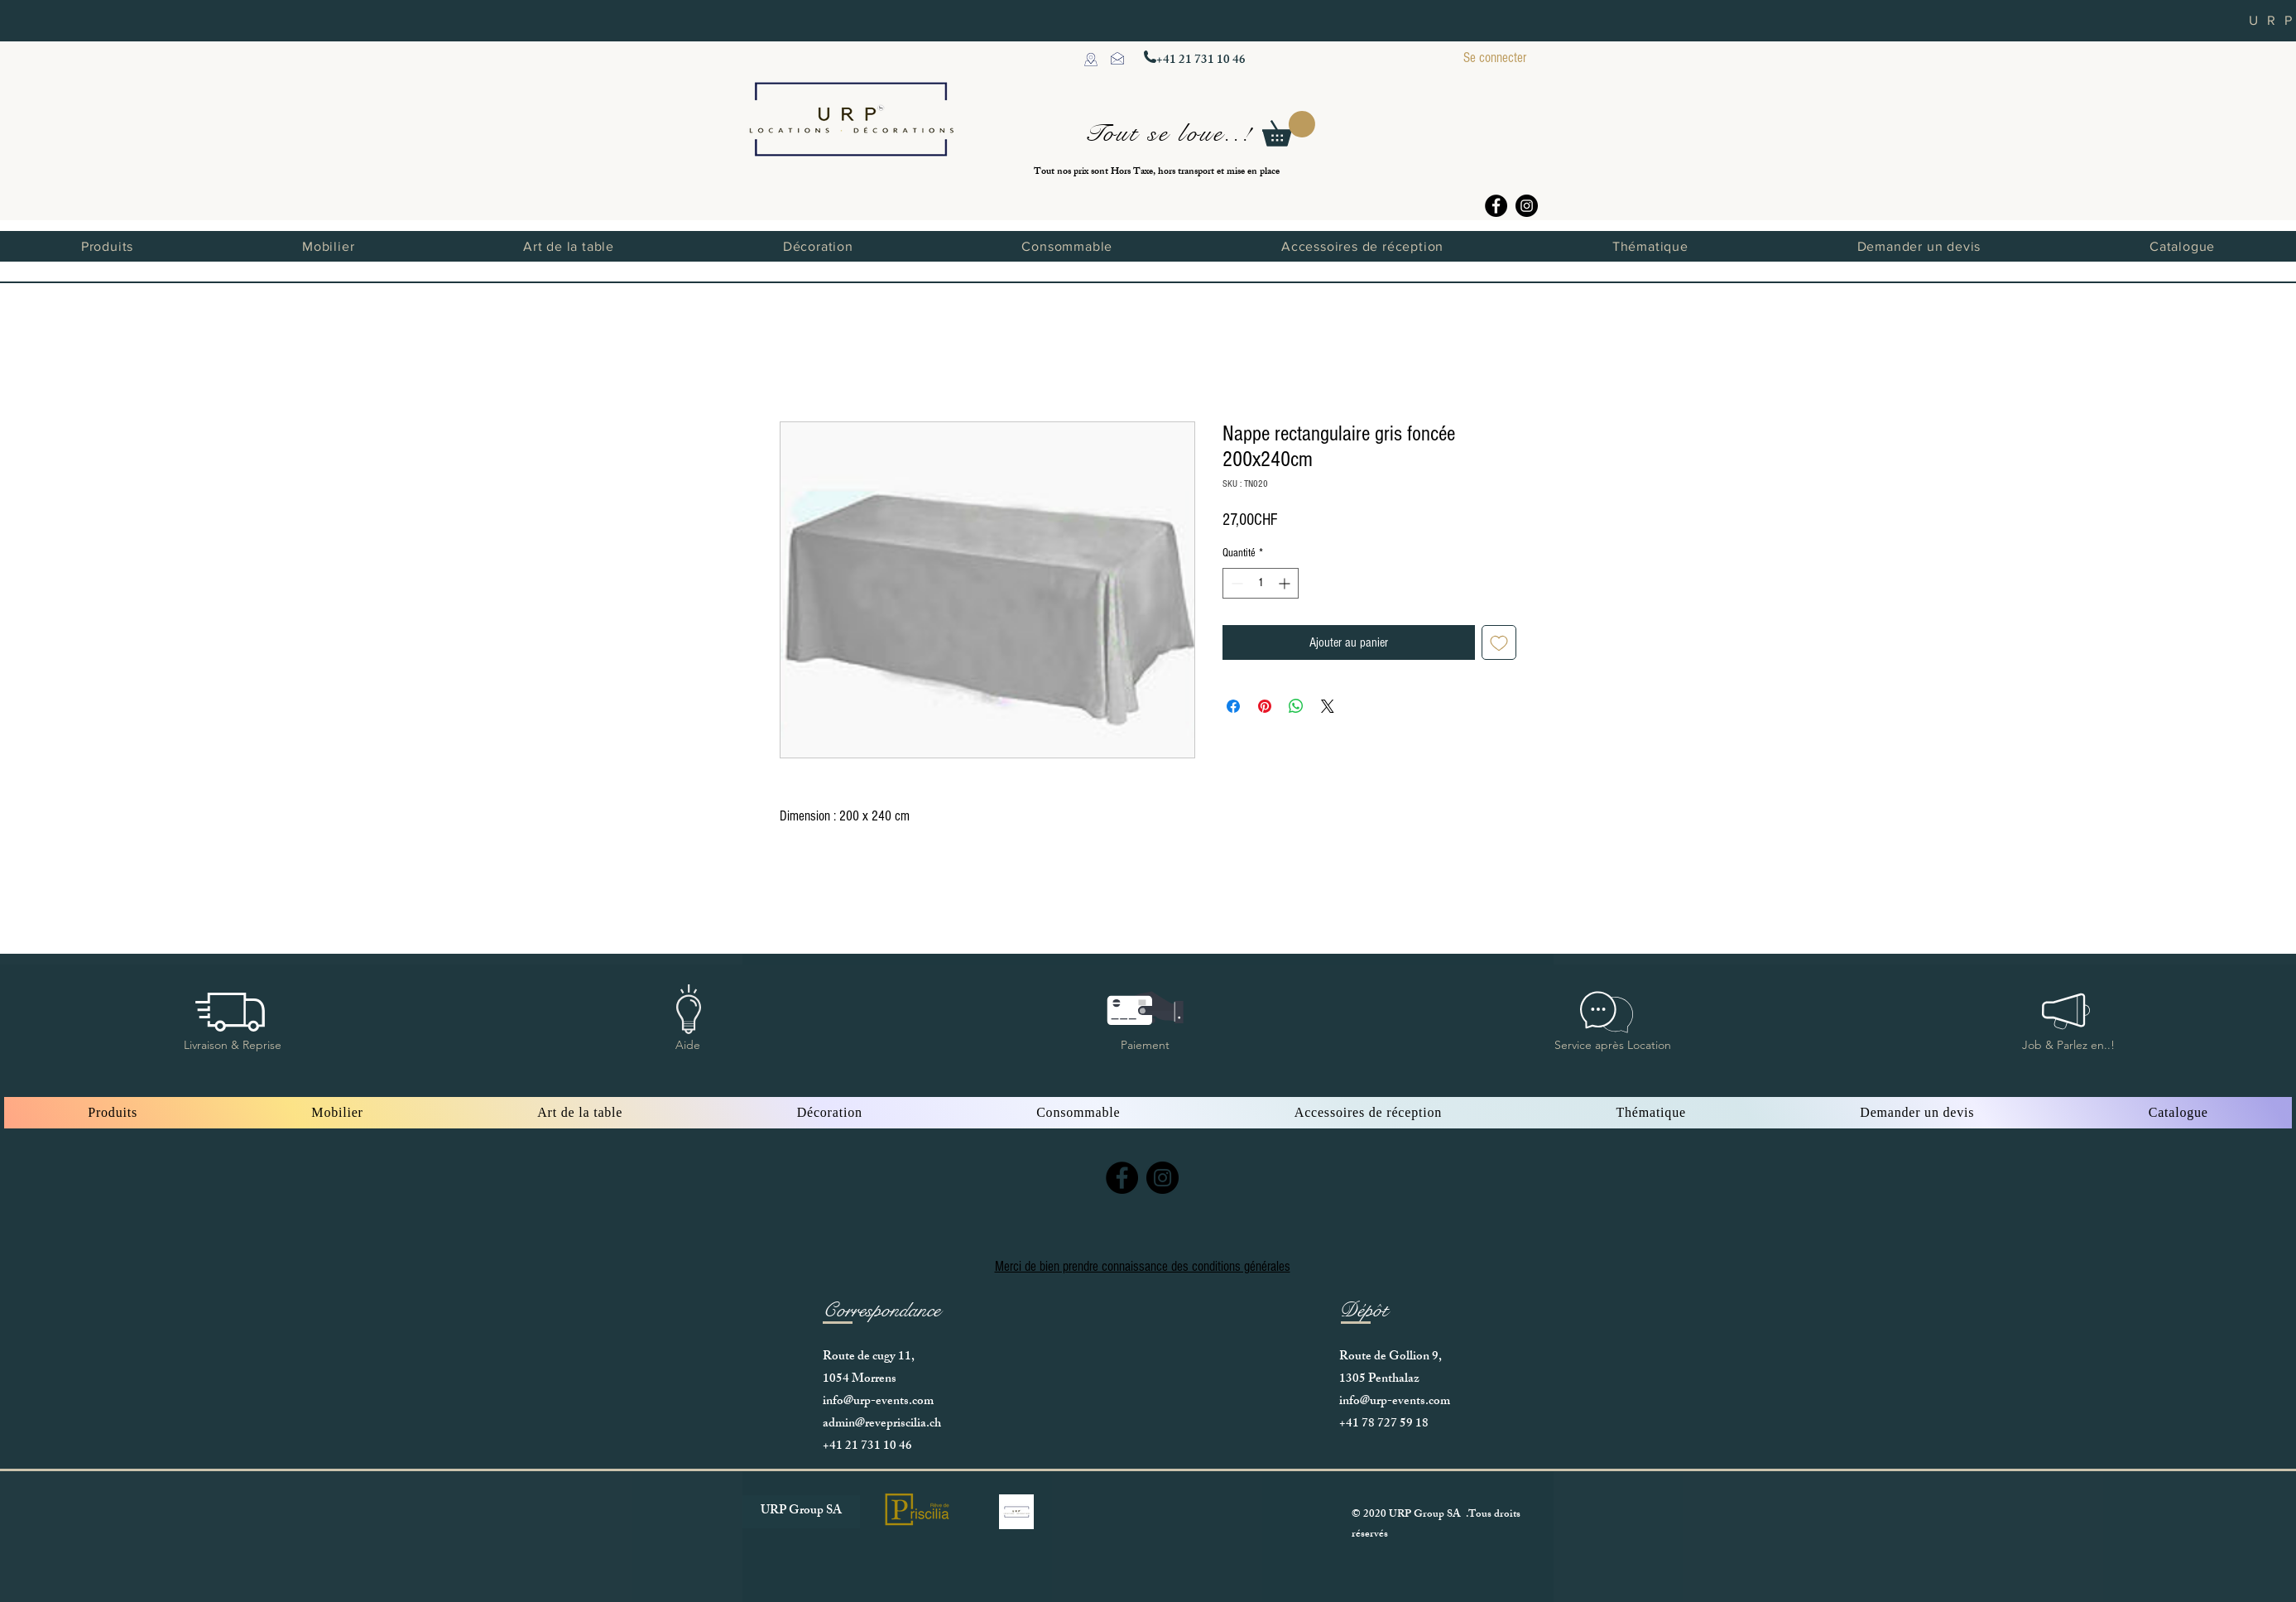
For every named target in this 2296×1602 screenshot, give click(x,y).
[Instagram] (1526, 206)
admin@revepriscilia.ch (882, 1424)
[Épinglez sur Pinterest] (1265, 706)
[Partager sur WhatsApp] (1296, 706)
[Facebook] (1496, 206)
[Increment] (1285, 583)
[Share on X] (1328, 706)
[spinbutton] (1260, 583)
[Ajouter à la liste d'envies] (1499, 642)
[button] (1288, 129)
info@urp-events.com (878, 1402)
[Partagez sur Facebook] (1233, 706)
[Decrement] (1235, 583)
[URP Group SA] (801, 1511)
